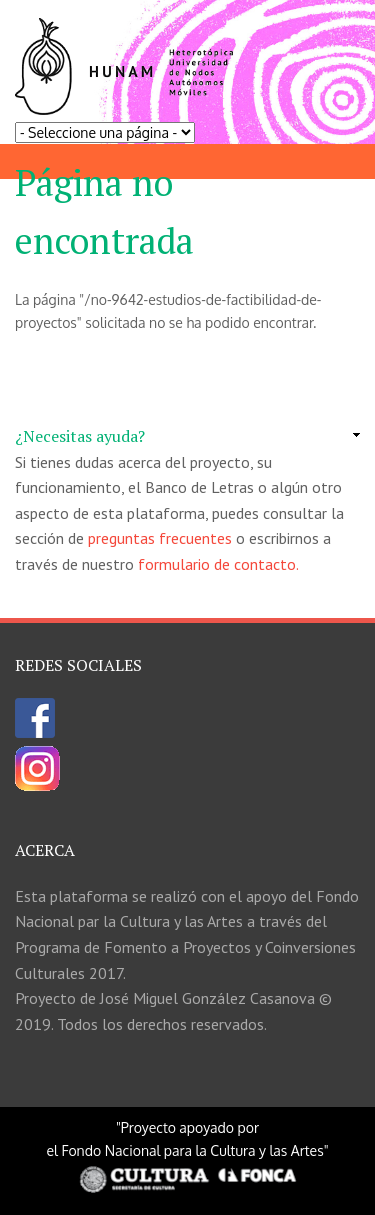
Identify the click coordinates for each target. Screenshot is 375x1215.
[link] (187, 437)
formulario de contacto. (218, 564)
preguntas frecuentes (160, 538)
